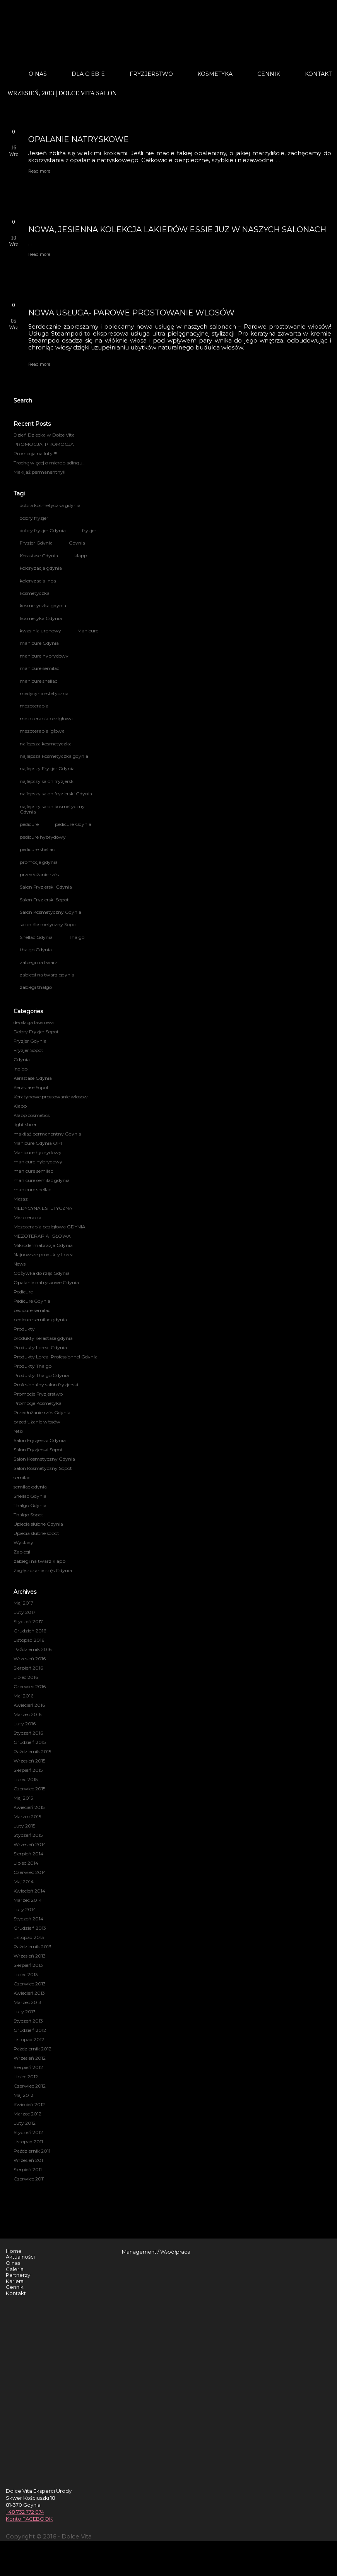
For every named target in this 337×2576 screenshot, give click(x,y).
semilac (22, 1477)
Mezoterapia (27, 1217)
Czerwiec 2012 (30, 2086)
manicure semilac (39, 668)
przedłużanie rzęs (39, 874)
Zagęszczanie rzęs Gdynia (43, 1570)
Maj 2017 (23, 1603)
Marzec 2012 (27, 2114)
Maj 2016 (23, 1696)
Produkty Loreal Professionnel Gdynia (56, 1357)
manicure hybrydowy (44, 656)
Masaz (21, 1199)
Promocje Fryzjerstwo (38, 1394)
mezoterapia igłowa (42, 731)
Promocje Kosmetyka (38, 1403)
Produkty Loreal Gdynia (40, 1347)
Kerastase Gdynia (39, 555)
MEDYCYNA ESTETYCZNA (43, 1208)
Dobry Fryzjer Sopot (36, 1032)
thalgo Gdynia (36, 949)
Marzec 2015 (27, 1816)
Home (14, 2251)
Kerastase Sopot (31, 1087)
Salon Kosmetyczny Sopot (43, 1468)
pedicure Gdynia (73, 824)
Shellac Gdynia (36, 937)
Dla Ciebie (88, 73)
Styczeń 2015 (28, 1835)
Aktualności (20, 2257)
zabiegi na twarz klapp (39, 1561)
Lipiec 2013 (26, 1974)
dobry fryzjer (34, 518)
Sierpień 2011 (28, 2169)
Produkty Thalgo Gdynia (41, 1375)
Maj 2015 (23, 1798)
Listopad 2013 (29, 1937)
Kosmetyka (215, 73)
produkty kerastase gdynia (43, 1338)
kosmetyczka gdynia (43, 605)
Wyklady (23, 1542)
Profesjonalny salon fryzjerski (46, 1384)
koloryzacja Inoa (38, 581)
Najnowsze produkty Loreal (44, 1254)
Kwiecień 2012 (29, 2104)
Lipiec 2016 (26, 1677)
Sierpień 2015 (28, 1770)
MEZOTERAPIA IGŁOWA (42, 1236)
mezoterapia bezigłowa (46, 718)
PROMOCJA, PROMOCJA (44, 444)
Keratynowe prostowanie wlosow (51, 1097)
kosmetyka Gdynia (41, 618)
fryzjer (89, 530)
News (20, 1264)
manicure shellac (38, 681)
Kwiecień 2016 (29, 1705)
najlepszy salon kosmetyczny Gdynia (52, 809)
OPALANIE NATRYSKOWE (78, 139)
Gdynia (77, 543)
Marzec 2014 (28, 1900)
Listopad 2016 (29, 1640)
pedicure (29, 824)
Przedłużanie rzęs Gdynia (42, 1412)
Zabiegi (22, 1552)
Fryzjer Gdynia (36, 543)
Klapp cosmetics (32, 1115)
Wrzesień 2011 (29, 2160)
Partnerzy (18, 2275)
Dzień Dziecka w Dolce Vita (44, 435)
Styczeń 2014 (28, 1919)
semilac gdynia (30, 1487)
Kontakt (318, 73)
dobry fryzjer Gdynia (43, 530)
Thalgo (76, 937)
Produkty (24, 1329)
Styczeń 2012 (28, 2132)
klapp (80, 555)
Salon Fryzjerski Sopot (44, 900)
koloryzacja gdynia (41, 568)
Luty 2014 (25, 1909)
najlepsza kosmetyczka (46, 744)
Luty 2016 (25, 1723)
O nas (38, 73)
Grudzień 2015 (30, 1742)
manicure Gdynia (39, 643)
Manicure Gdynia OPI (38, 1143)
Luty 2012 (25, 2123)
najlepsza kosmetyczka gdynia (54, 756)
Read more (39, 171)
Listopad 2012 (29, 2039)
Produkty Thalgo (32, 1366)
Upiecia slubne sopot (36, 1533)
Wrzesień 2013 (30, 1956)
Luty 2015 (24, 1826)
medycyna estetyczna (44, 693)
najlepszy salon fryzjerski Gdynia (56, 793)
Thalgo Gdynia (30, 1505)
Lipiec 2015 (26, 1779)
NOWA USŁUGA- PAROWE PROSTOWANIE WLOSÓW (131, 312)
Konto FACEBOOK (29, 2519)
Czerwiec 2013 (30, 1984)
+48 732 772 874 (25, 2512)
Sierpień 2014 (28, 1854)
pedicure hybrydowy (43, 837)
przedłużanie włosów (37, 1422)
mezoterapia (34, 706)
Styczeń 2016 (28, 1733)
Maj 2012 (23, 2095)
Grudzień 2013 (30, 1928)
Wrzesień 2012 (30, 2058)
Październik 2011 (32, 2151)
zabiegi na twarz (39, 962)
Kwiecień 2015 (29, 1807)
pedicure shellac (37, 849)
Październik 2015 (32, 1751)
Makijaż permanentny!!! (40, 472)
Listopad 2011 (28, 2141)
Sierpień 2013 (28, 1965)
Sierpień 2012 (28, 2067)
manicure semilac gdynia (42, 1180)
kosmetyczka (35, 593)
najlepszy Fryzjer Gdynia (47, 768)
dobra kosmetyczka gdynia (50, 505)
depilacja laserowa (34, 1022)
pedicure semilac (32, 1310)
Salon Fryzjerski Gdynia (46, 887)
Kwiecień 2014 (29, 1891)
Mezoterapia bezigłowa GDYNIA (50, 1227)
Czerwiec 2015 (29, 1789)
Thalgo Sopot (28, 1515)
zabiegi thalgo (36, 987)
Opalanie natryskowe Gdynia (46, 1282)
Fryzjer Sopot (28, 1050)
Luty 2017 (25, 1612)
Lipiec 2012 (26, 2076)
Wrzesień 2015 (29, 1761)
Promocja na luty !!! (35, 453)
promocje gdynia (39, 862)
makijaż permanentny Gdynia (47, 1134)
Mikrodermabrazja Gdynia (43, 1245)
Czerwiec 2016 (30, 1686)
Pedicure (23, 1292)
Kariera (15, 2281)
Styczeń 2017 (28, 1621)
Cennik (268, 73)
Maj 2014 (24, 1881)
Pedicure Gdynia (32, 1301)
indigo (20, 1069)
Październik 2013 (32, 1946)
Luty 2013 (25, 2011)
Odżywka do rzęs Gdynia (42, 1273)
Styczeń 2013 (28, 2021)
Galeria (15, 2269)
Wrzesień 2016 (30, 1658)
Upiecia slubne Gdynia (38, 1524)
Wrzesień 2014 (30, 1844)
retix (18, 1431)
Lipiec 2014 (26, 1863)
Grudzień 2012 (30, 2030)
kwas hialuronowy (40, 631)
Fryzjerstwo (151, 73)
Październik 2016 (32, 1649)
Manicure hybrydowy (38, 1152)
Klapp (20, 1106)
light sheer (25, 1124)
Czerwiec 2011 (29, 2179)
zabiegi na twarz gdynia (47, 975)
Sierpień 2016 (28, 1668)
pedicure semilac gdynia (40, 1319)
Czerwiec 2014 (30, 1872)
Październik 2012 (32, 2049)
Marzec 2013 (27, 2002)
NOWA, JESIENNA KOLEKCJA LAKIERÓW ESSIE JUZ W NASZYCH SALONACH (177, 229)
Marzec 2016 (27, 1714)
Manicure (87, 631)
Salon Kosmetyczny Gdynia (50, 912)
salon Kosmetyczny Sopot (48, 924)
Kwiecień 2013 (29, 1993)
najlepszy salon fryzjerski (47, 781)
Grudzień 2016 (30, 1631)
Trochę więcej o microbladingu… (50, 463)
